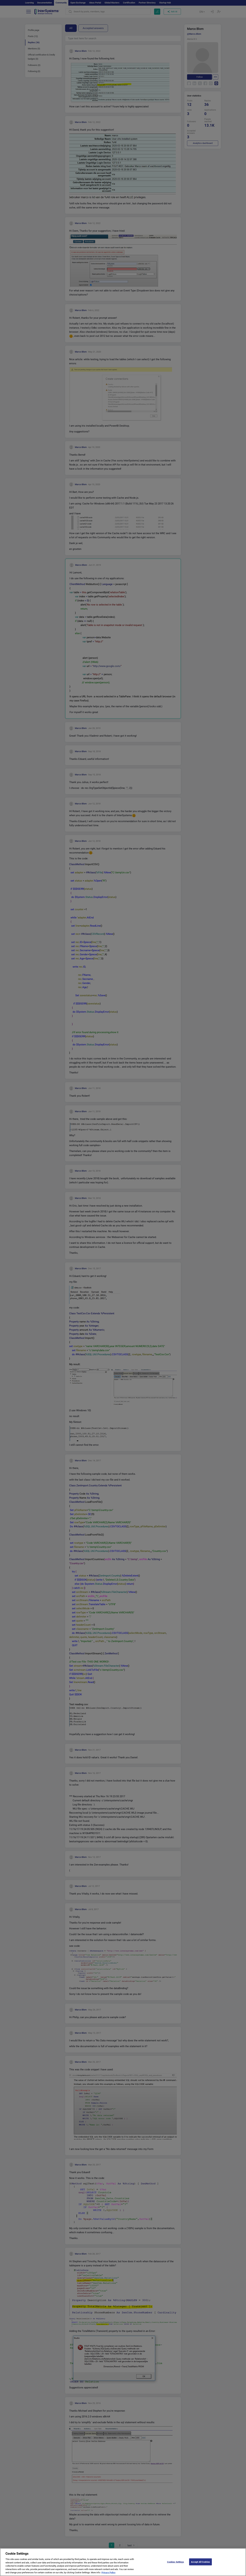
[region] (123, 2562)
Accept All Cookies (200, 2561)
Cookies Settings (175, 2561)
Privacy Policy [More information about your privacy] (108, 2572)
